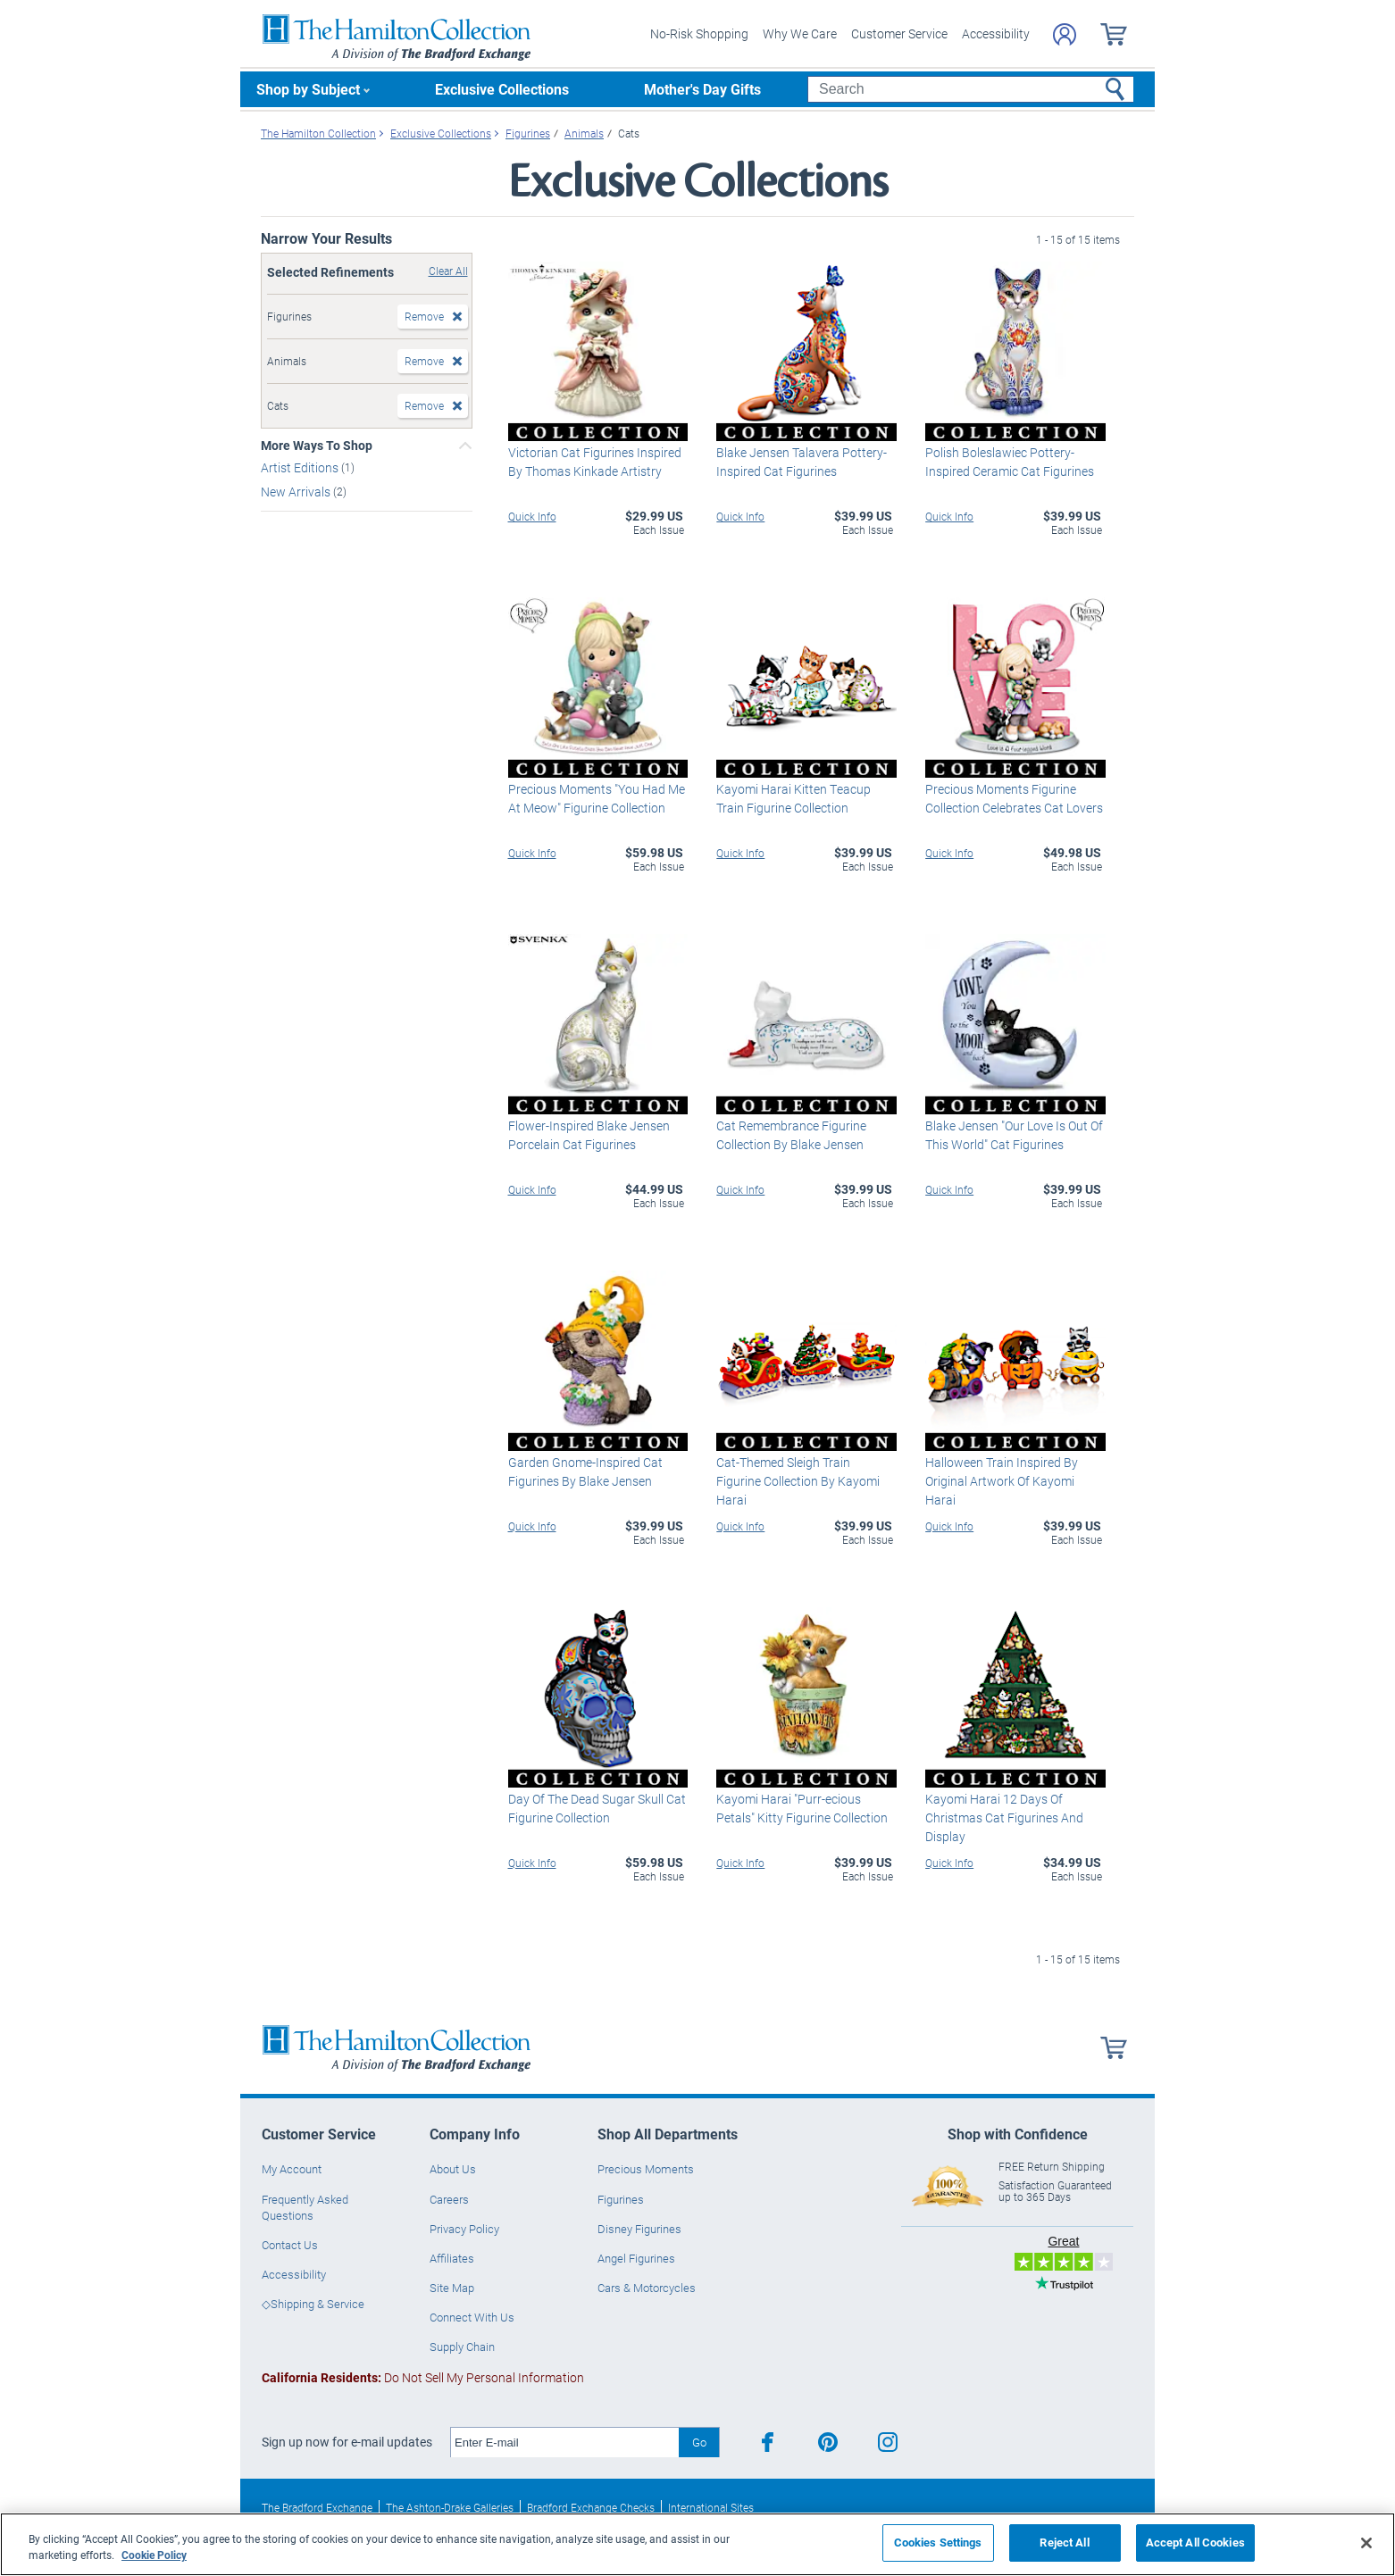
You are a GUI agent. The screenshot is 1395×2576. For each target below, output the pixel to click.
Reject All (1064, 2542)
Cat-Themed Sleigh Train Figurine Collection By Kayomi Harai (798, 1481)
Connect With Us (472, 2317)
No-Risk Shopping (699, 33)
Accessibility (996, 33)
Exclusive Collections (502, 88)
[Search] (970, 89)
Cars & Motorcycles (646, 2288)
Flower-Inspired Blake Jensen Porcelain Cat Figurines (589, 1135)
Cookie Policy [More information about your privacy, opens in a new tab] (154, 2554)
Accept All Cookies (1195, 2542)
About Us (453, 2169)
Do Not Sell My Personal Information (423, 2377)
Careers (449, 2199)
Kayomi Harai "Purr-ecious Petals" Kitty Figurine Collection (802, 1808)
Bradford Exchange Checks (591, 2507)
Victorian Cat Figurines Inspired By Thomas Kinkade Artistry (594, 461)
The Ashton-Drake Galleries (450, 2507)
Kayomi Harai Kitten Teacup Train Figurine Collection (793, 798)
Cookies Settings (938, 2542)
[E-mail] (565, 2443)
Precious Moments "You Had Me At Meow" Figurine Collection (596, 798)
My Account (292, 2169)
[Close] (1366, 2543)
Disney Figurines (639, 2229)
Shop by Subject (308, 88)
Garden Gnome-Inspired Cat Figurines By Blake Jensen (585, 1471)
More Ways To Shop (316, 446)
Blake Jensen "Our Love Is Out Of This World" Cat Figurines (1014, 1135)
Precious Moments (645, 2169)
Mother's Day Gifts (702, 88)
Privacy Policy (464, 2229)
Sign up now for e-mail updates (347, 2442)
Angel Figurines (636, 2258)
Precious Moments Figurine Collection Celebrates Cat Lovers (1014, 798)
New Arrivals (297, 491)
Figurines (620, 2199)
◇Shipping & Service (313, 2304)
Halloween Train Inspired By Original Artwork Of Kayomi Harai (1001, 1481)
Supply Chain (462, 2346)
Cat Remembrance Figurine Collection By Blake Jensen (791, 1135)
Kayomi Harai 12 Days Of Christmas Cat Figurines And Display (1004, 1817)
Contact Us (290, 2245)
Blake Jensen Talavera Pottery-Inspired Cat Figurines (801, 461)
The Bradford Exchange (317, 2507)
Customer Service (899, 33)
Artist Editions (301, 467)
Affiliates (452, 2258)
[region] (697, 2544)
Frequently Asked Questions (305, 2207)
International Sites (711, 2507)
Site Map (452, 2288)
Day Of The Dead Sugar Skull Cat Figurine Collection (597, 1808)
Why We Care (800, 33)
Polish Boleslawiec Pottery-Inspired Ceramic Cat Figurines (1009, 461)
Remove (424, 316)
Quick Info (532, 516)
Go (699, 2442)
